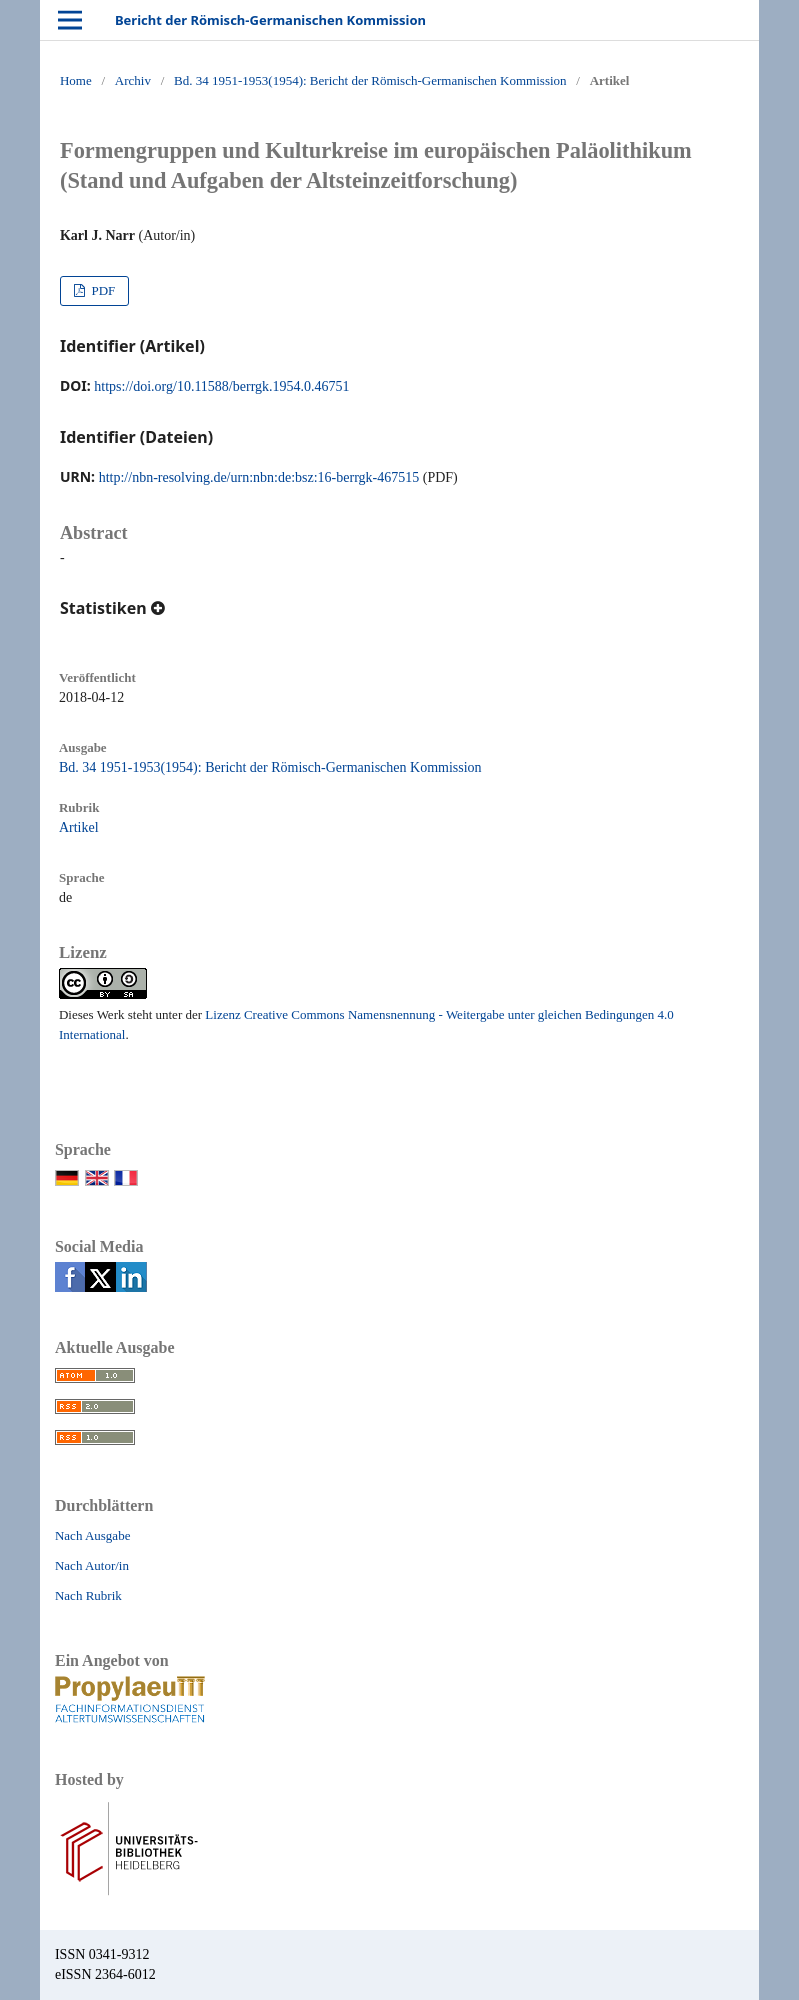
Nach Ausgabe (92, 1535)
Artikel (79, 827)
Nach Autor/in (92, 1565)
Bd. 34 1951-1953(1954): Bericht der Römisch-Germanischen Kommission (370, 80)
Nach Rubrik (88, 1595)
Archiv (133, 80)
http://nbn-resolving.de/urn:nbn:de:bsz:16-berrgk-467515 (259, 477)
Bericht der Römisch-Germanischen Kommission (270, 20)
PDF (101, 290)
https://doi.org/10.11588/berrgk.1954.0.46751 (221, 386)
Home (76, 80)
